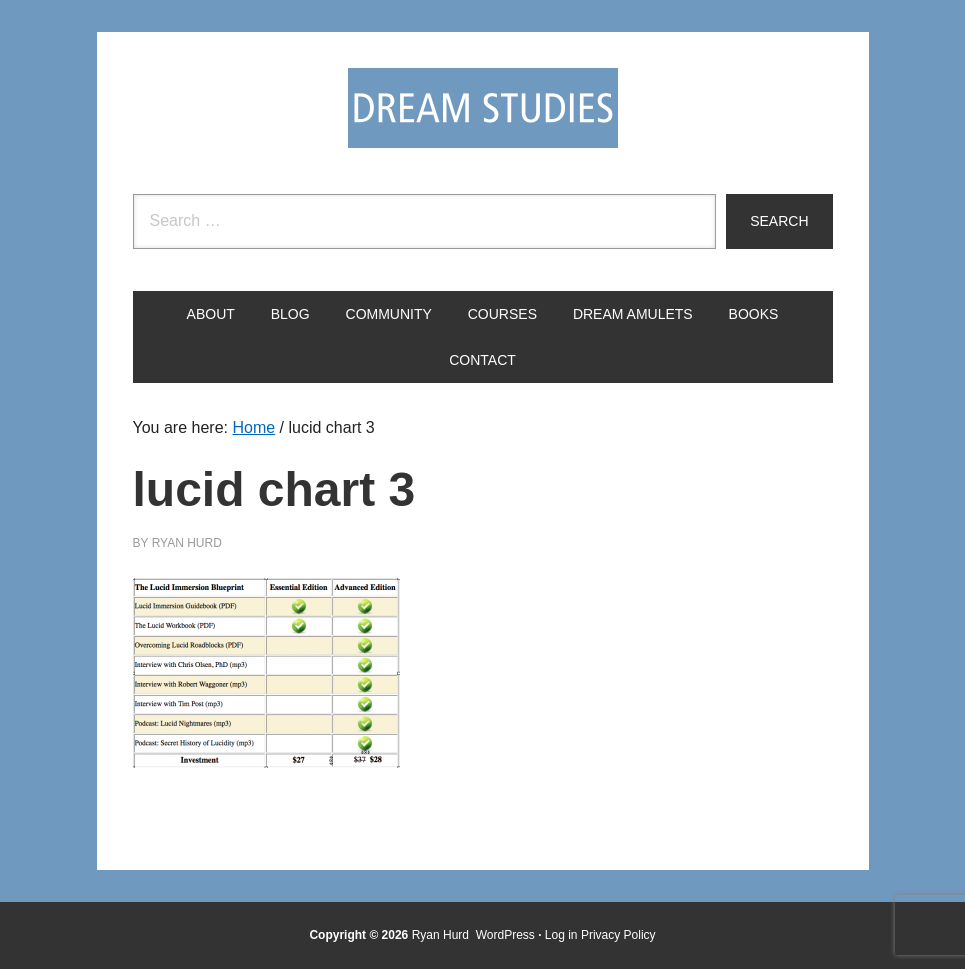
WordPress (505, 935)
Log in (561, 935)
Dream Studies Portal (483, 108)
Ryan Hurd (442, 935)
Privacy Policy (618, 935)
